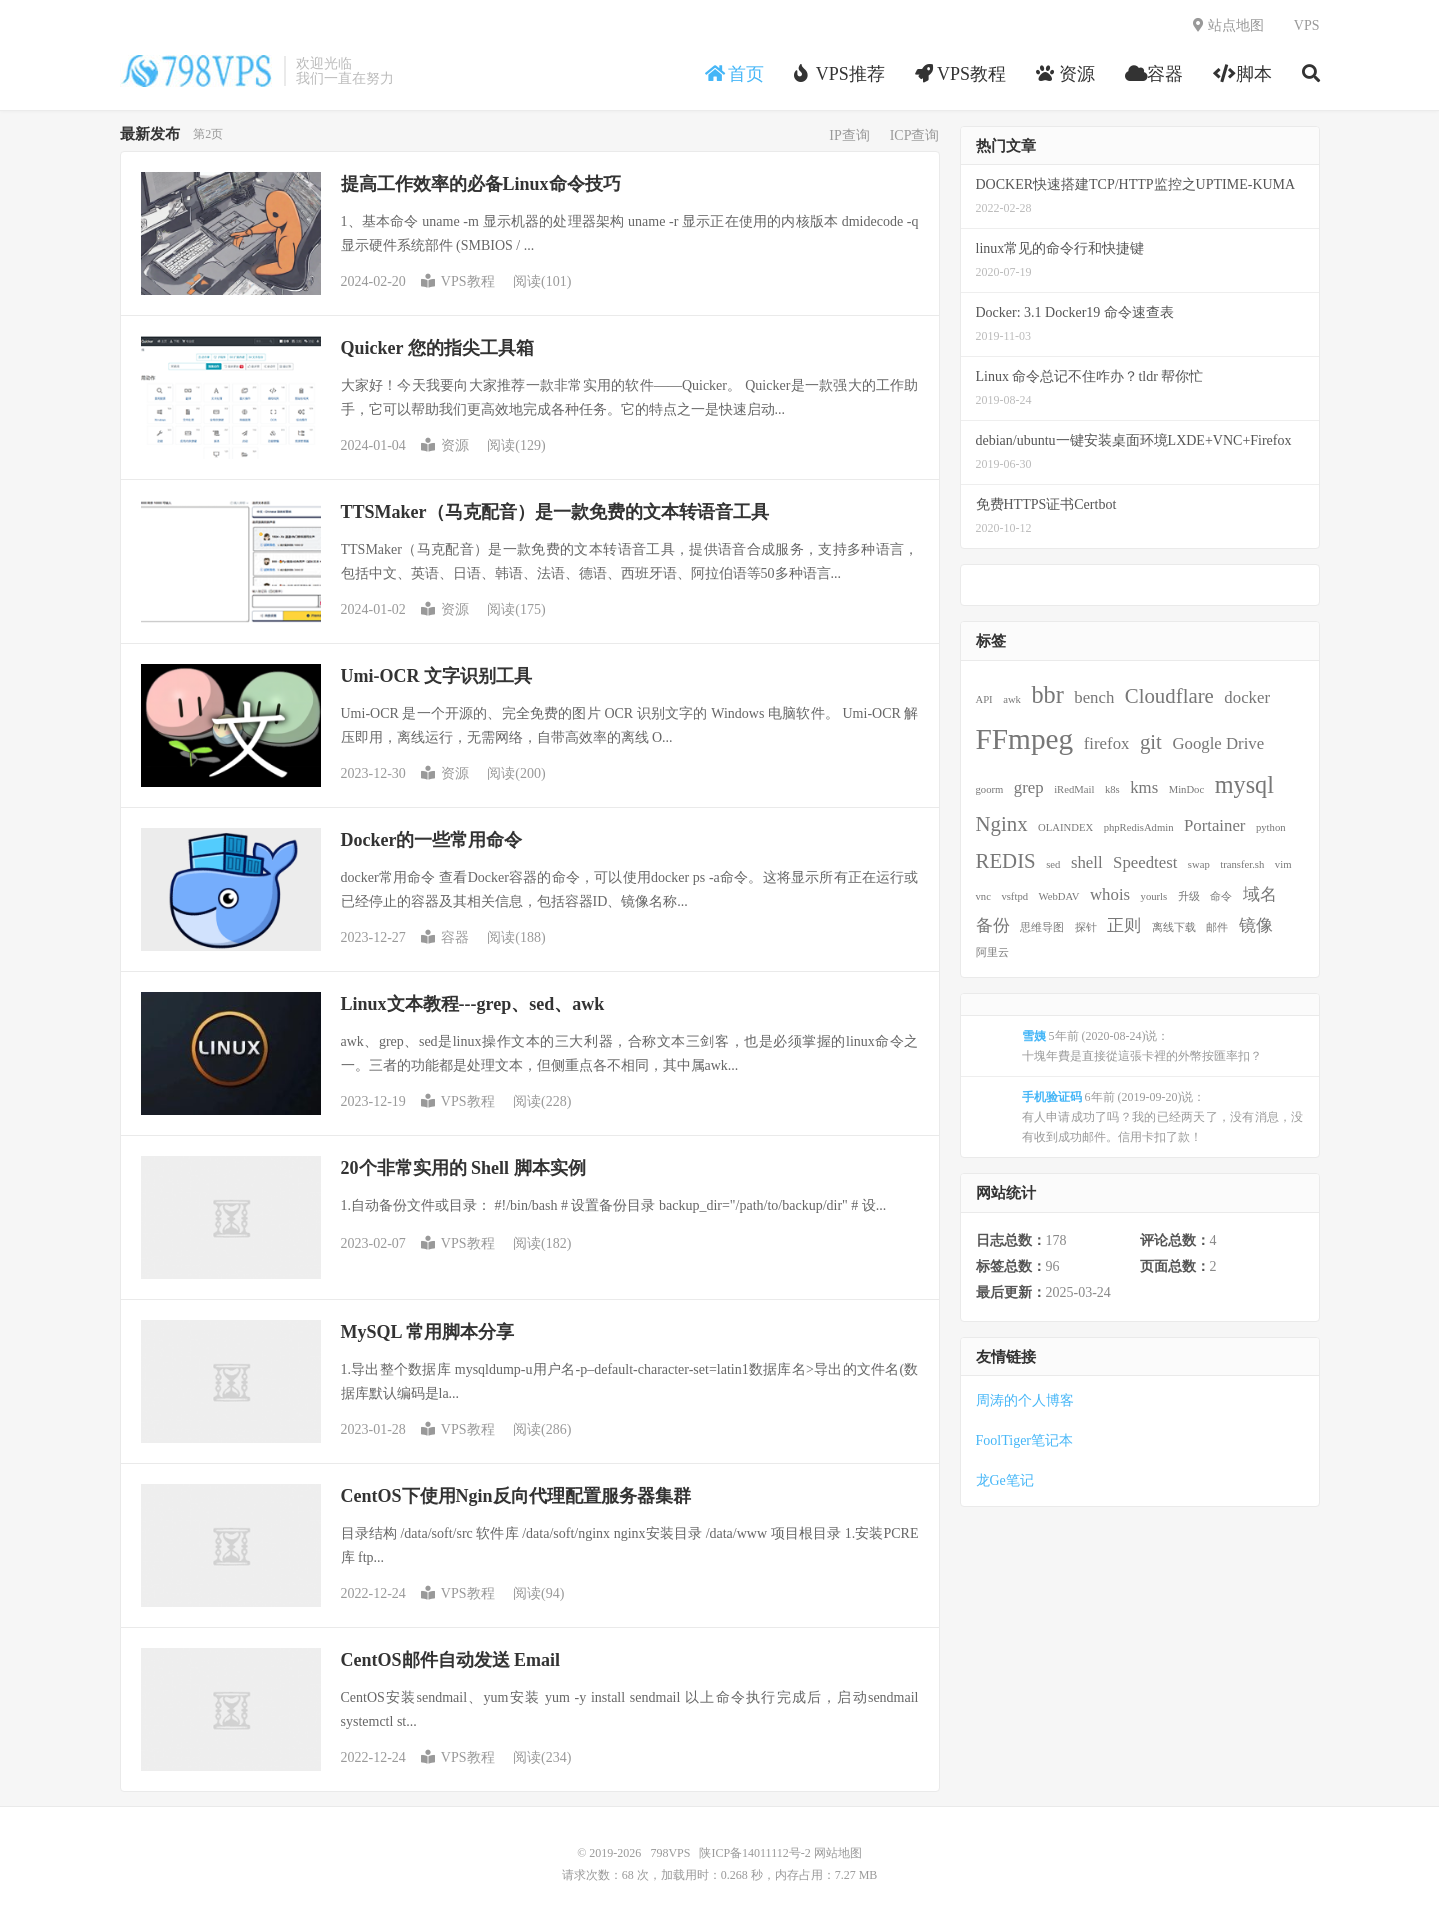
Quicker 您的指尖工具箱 (437, 348)
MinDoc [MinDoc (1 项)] (1187, 789)
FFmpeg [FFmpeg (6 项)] (1025, 739)
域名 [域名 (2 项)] (1260, 894)
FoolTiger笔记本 (1025, 1440)
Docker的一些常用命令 (432, 840)
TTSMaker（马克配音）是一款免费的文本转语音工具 (555, 512)
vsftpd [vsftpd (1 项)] (1014, 896)
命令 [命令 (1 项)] (1221, 896)
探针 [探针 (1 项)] (1086, 927)
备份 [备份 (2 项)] (993, 925)
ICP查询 (915, 135)
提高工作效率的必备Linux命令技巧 (481, 184)
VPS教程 (458, 281)
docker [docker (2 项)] (1247, 697)
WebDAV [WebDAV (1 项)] (1059, 896)
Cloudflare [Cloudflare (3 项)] (1169, 696)
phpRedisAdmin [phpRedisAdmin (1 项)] (1139, 827)
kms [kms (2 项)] (1144, 787)
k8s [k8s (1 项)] (1112, 789)
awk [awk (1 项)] (1012, 699)
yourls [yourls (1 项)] (1154, 896)
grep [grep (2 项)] (1029, 787)
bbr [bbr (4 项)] (1047, 694)
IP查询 (849, 135)
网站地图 (838, 1853)
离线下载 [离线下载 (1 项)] (1174, 927)
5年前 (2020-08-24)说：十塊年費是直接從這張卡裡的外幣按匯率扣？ (1142, 1046)
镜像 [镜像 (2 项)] (1256, 925)
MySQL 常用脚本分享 (428, 1332)
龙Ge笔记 (1005, 1480)
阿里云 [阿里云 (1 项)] (992, 952)
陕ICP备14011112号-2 (754, 1853)
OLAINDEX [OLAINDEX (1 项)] (1065, 827)
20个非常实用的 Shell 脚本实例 (463, 1168)
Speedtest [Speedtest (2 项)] (1145, 862)
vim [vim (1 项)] (1283, 864)
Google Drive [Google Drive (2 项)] (1218, 743)
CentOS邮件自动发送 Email (451, 1660)
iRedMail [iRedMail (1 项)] (1074, 789)
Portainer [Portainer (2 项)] (1214, 825)
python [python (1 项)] (1271, 827)
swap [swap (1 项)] (1199, 864)
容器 (445, 937)
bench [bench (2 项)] (1094, 697)
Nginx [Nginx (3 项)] (1002, 824)
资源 (445, 445)
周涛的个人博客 (1025, 1400)
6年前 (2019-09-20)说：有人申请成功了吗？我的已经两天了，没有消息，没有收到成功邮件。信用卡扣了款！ (1163, 1117)
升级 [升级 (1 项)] (1189, 896)
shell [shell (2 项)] (1087, 862)
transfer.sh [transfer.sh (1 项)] (1242, 864)
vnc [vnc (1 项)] (983, 896)
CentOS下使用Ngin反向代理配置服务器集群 (516, 1496)
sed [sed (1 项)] (1053, 864)
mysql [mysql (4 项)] (1244, 784)
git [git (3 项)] (1151, 742)
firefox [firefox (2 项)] (1107, 743)
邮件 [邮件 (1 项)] (1217, 927)
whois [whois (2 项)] (1110, 894)
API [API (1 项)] (984, 699)
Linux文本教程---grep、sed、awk (473, 1004)
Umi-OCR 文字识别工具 (437, 676)
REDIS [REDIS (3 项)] (1006, 861)
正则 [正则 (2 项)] (1124, 925)
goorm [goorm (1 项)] (990, 789)
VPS (1307, 25)
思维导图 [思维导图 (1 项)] (1042, 927)
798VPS (197, 71)
